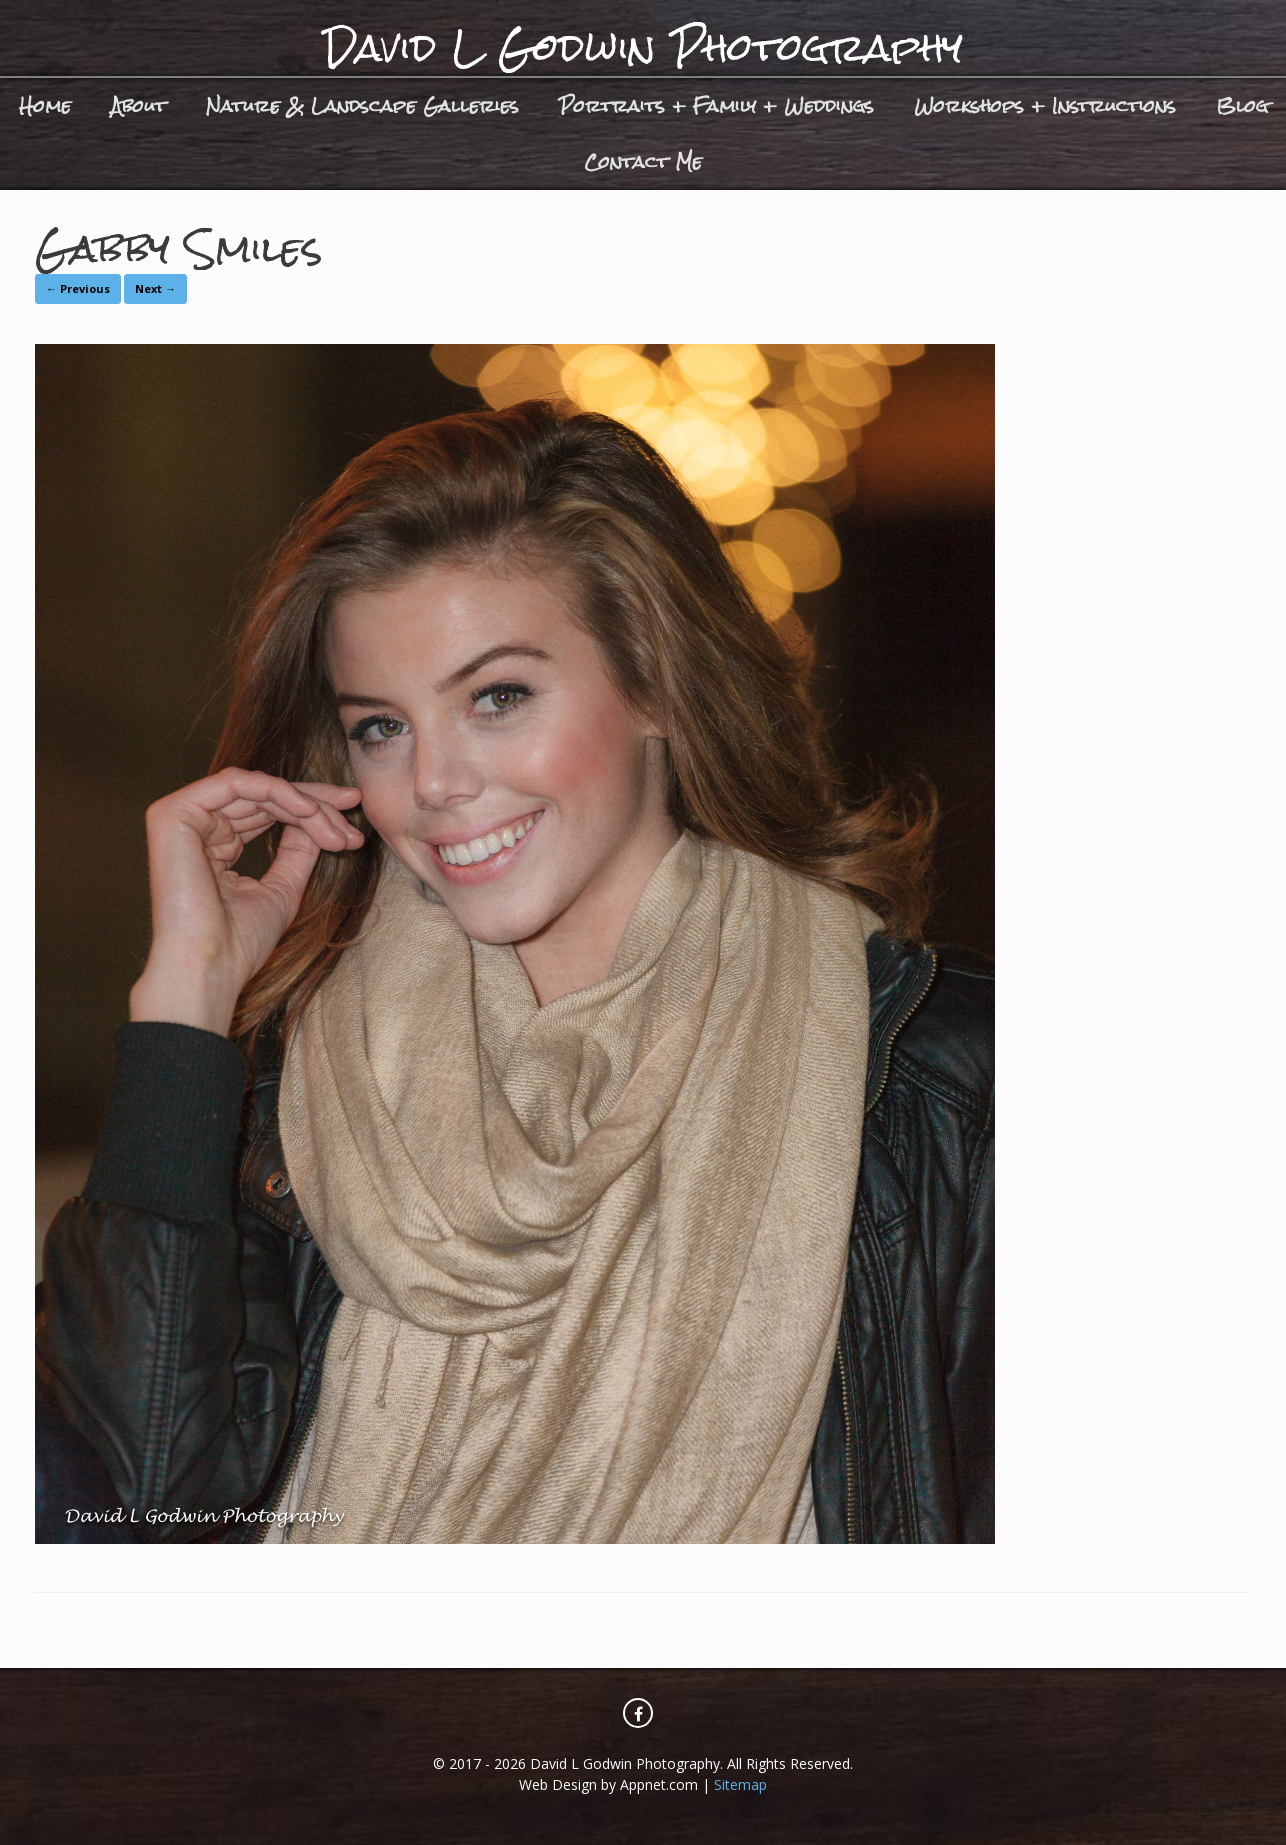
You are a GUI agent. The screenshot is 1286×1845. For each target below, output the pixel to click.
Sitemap (740, 1784)
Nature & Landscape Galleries (362, 105)
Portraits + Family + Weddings (716, 105)
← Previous (78, 288)
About (138, 105)
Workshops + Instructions (1045, 105)
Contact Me (643, 161)
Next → (155, 288)
